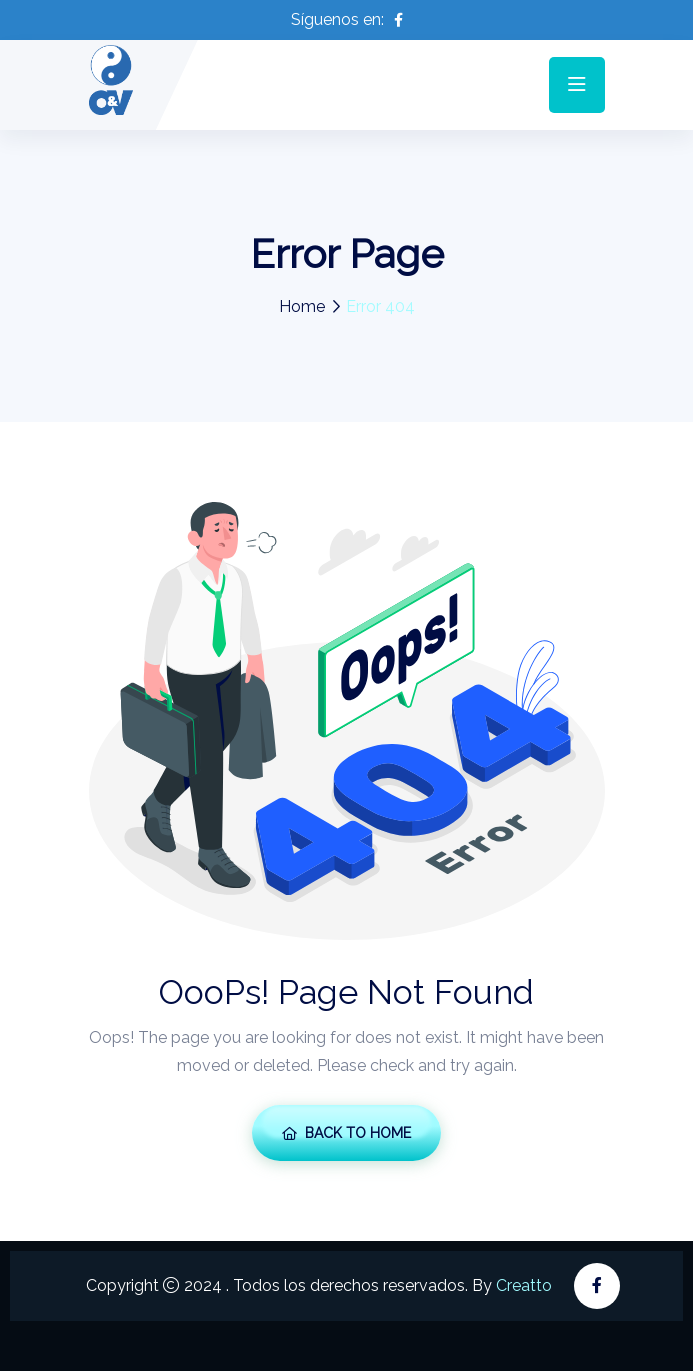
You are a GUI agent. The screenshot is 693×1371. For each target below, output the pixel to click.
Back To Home (346, 1133)
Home (302, 306)
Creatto (524, 1285)
